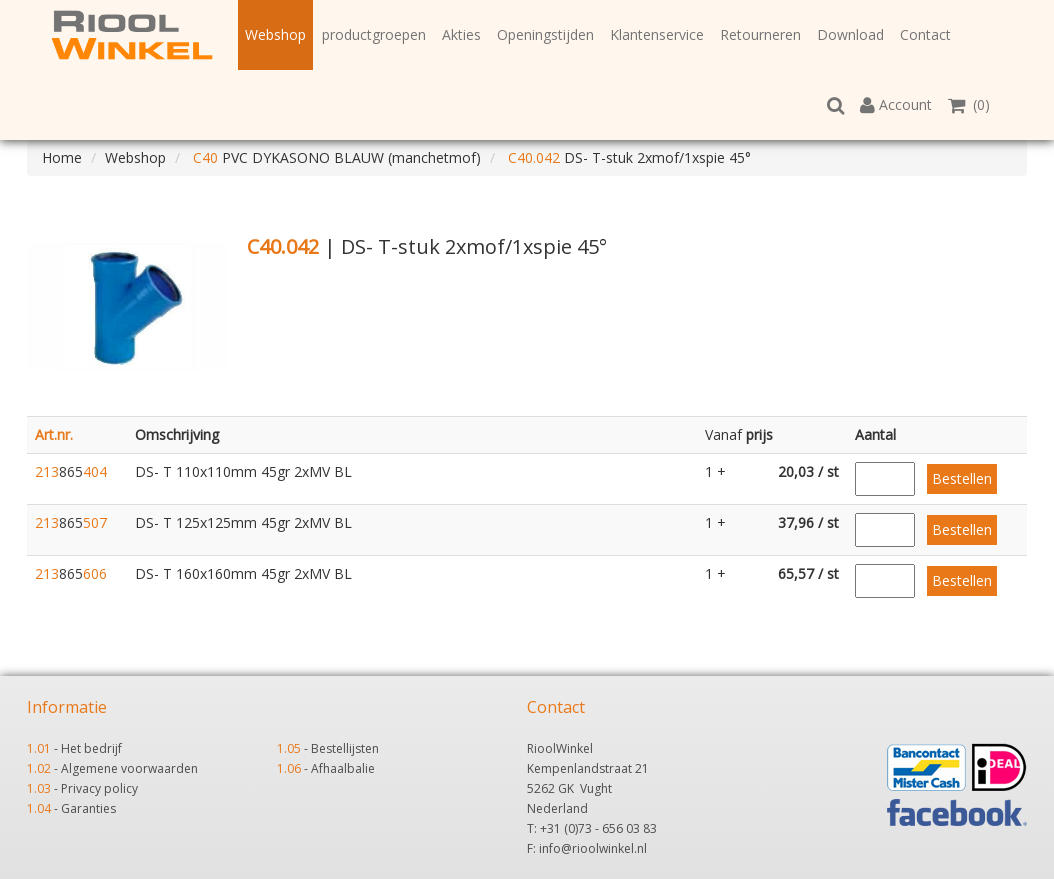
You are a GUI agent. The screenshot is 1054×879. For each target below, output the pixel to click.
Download (850, 34)
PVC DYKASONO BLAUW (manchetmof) (335, 157)
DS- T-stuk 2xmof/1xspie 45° (627, 157)
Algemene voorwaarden (129, 768)
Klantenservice (657, 34)
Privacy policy (99, 788)
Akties (461, 34)
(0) (969, 104)
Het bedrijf (91, 748)
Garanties (88, 808)
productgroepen (374, 34)
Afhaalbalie (343, 768)
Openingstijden (545, 34)
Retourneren (760, 34)
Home (62, 157)
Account (896, 104)
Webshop (275, 34)
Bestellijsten (345, 748)
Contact (925, 34)
